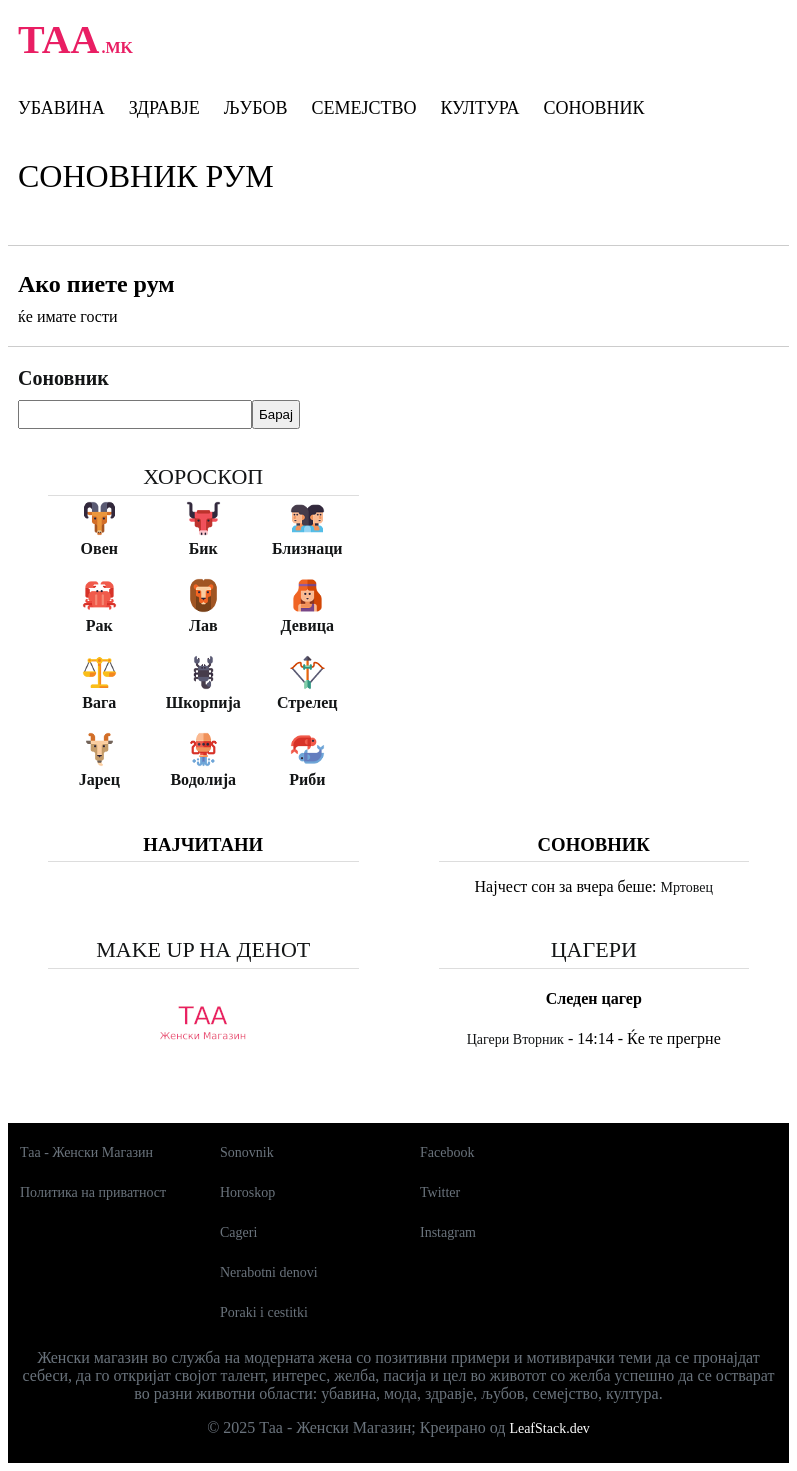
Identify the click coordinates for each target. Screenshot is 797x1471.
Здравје (164, 108)
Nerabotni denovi (269, 1272)
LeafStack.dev (549, 1428)
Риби (307, 779)
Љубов (256, 108)
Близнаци (307, 548)
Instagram (448, 1232)
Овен (99, 548)
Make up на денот (203, 949)
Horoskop (247, 1192)
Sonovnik (247, 1152)
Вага (99, 702)
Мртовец (686, 887)
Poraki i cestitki (264, 1312)
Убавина (61, 108)
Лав (203, 625)
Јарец (99, 779)
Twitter (440, 1192)
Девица (307, 625)
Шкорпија (203, 702)
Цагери (594, 949)
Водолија (203, 779)
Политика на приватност (93, 1192)
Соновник (593, 108)
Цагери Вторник (515, 1039)
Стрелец (307, 702)
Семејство (363, 108)
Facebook (447, 1152)
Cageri (238, 1232)
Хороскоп (203, 476)
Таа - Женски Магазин (86, 1152)
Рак (99, 625)
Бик (203, 548)
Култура (479, 108)
